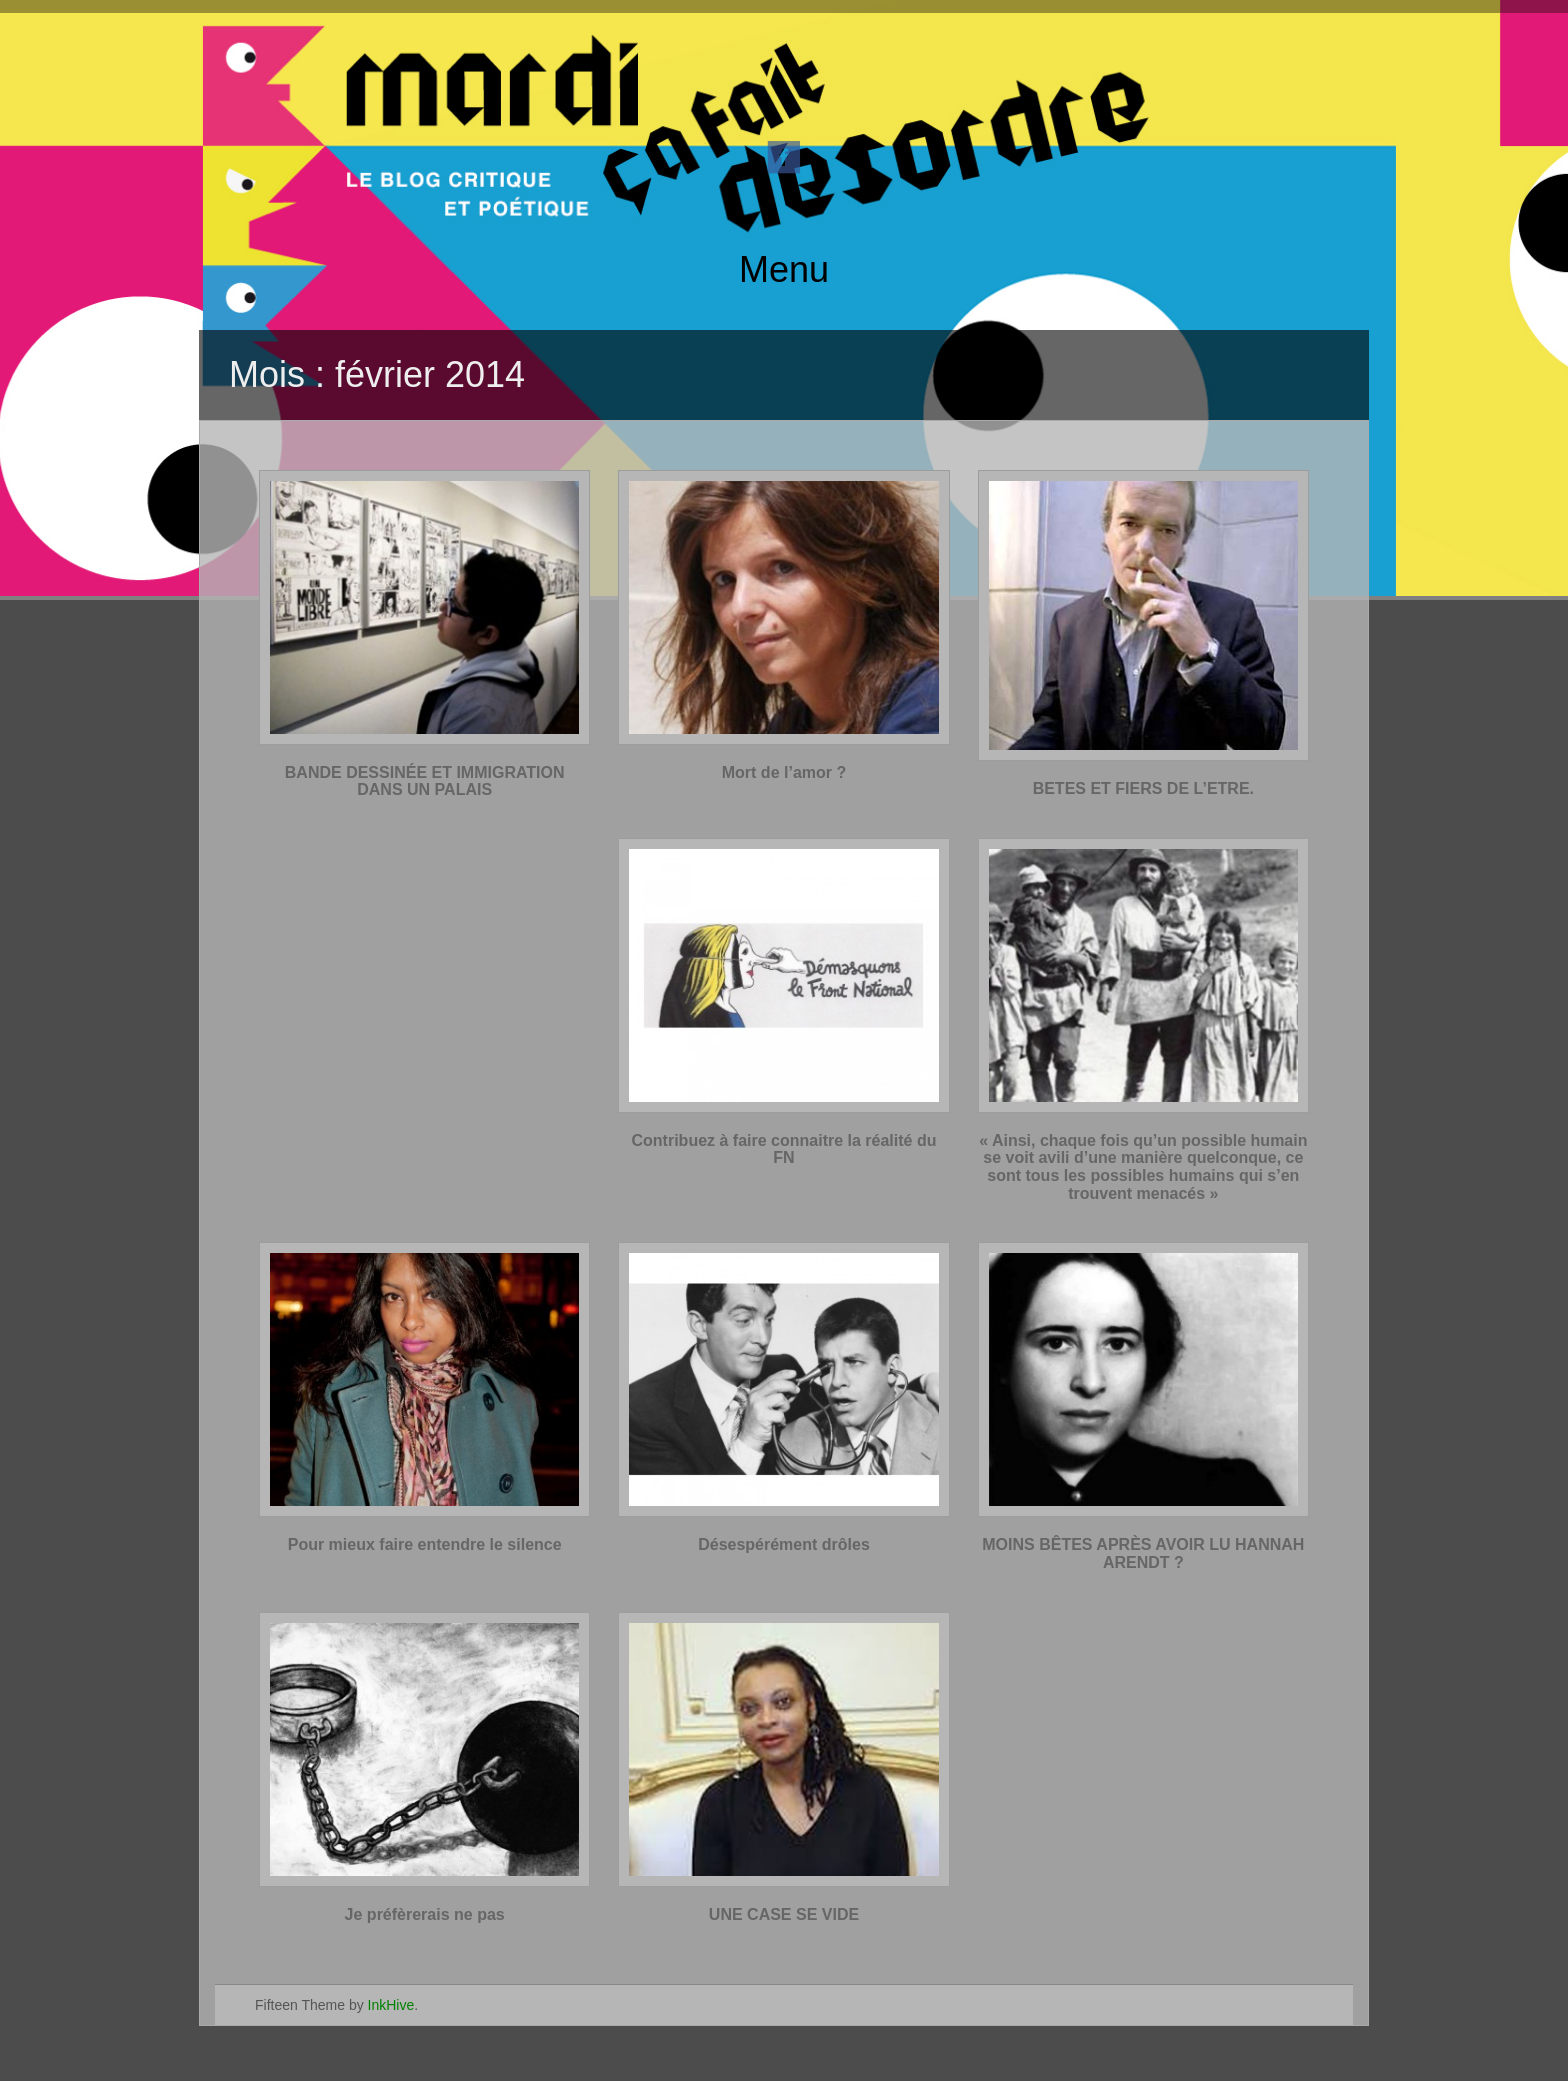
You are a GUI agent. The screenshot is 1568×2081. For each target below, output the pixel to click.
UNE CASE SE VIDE (784, 1914)
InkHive (391, 2005)
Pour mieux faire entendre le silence (425, 1544)
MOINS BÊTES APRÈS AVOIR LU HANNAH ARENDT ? (1143, 1553)
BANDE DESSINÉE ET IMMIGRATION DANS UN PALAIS (425, 781)
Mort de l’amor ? (784, 772)
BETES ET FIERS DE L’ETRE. (1143, 788)
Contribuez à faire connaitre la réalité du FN (784, 1149)
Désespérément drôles (784, 1544)
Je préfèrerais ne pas (425, 1914)
